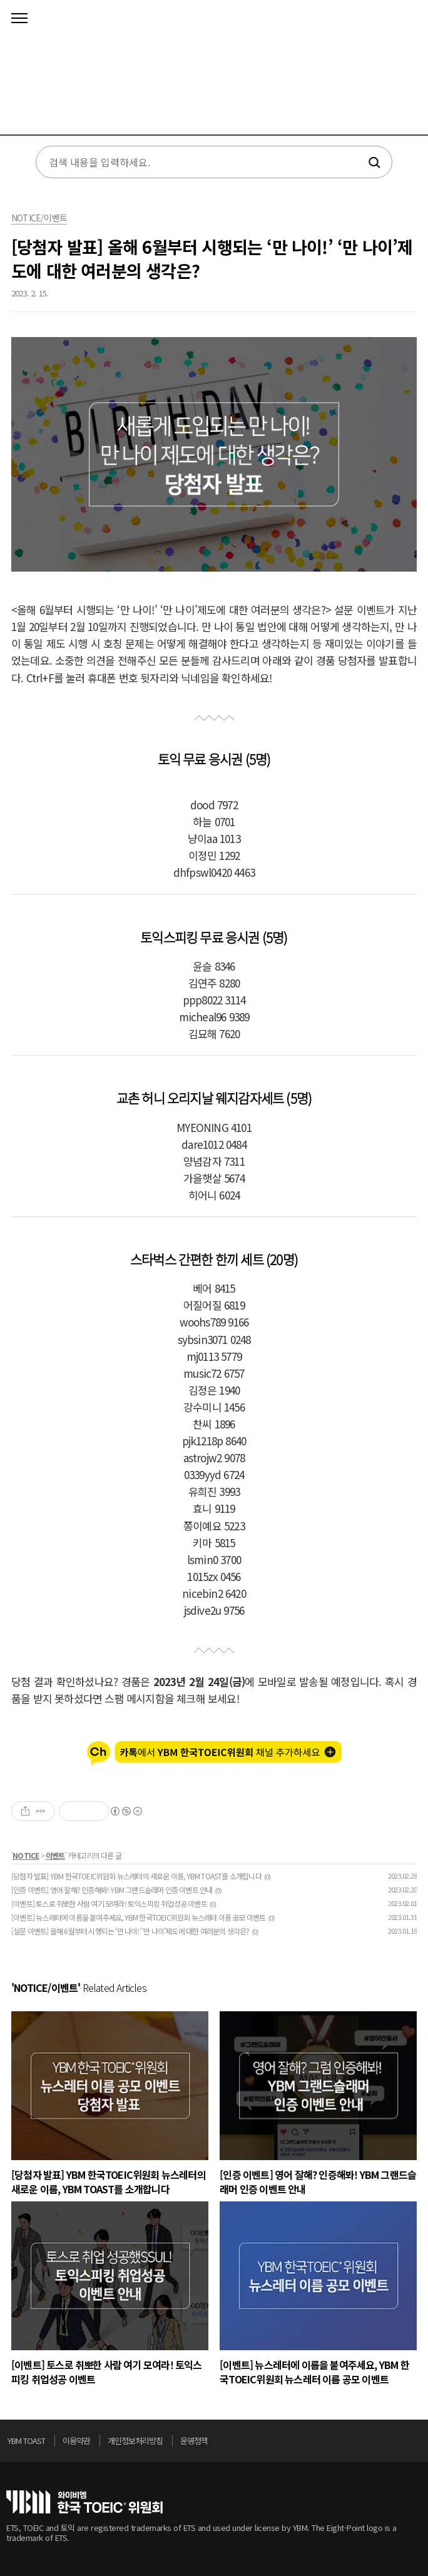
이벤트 (55, 1855)
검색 (373, 162)
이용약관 (76, 2441)
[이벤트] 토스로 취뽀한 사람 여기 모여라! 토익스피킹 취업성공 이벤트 (109, 1903)
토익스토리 (214, 71)
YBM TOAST (26, 2441)
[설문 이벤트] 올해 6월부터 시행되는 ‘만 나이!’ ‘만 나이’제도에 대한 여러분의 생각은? (130, 1931)
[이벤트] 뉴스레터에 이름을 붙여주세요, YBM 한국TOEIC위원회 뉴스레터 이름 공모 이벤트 (138, 1917)
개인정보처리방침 (135, 2441)
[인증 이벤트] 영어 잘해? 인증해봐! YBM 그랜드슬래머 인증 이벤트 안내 (111, 1889)
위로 (418, 2444)
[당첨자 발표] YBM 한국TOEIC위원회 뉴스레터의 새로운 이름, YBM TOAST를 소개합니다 (136, 1876)
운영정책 (194, 2441)
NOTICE (26, 1855)
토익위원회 (84, 2502)
